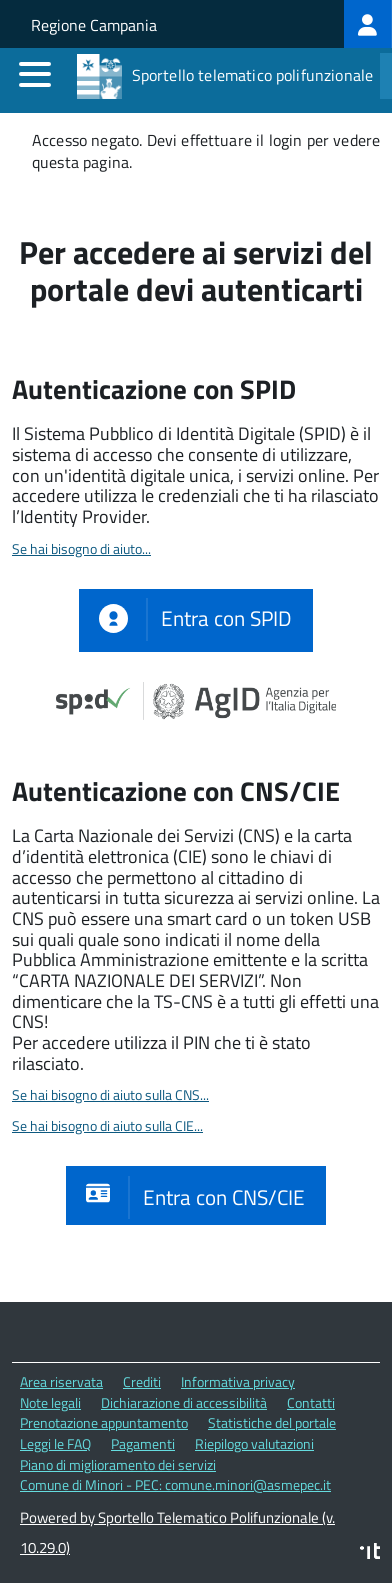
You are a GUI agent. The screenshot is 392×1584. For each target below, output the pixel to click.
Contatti (311, 1402)
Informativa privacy (238, 1381)
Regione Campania (94, 25)
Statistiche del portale (272, 1422)
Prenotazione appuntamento (104, 1422)
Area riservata (61, 1381)
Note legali (50, 1402)
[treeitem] (368, 24)
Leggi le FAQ (55, 1443)
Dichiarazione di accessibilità (184, 1402)
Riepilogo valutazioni (254, 1443)
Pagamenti (143, 1443)
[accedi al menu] (35, 74)
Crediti (142, 1381)
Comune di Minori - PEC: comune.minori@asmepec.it (175, 1484)
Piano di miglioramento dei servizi (118, 1464)
